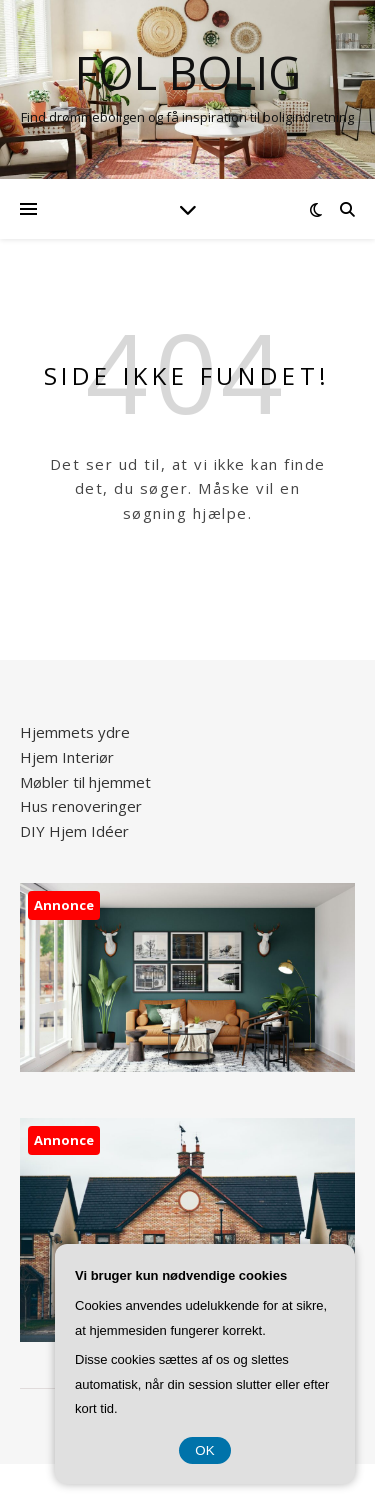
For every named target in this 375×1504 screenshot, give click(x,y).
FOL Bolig (188, 72)
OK (204, 1450)
